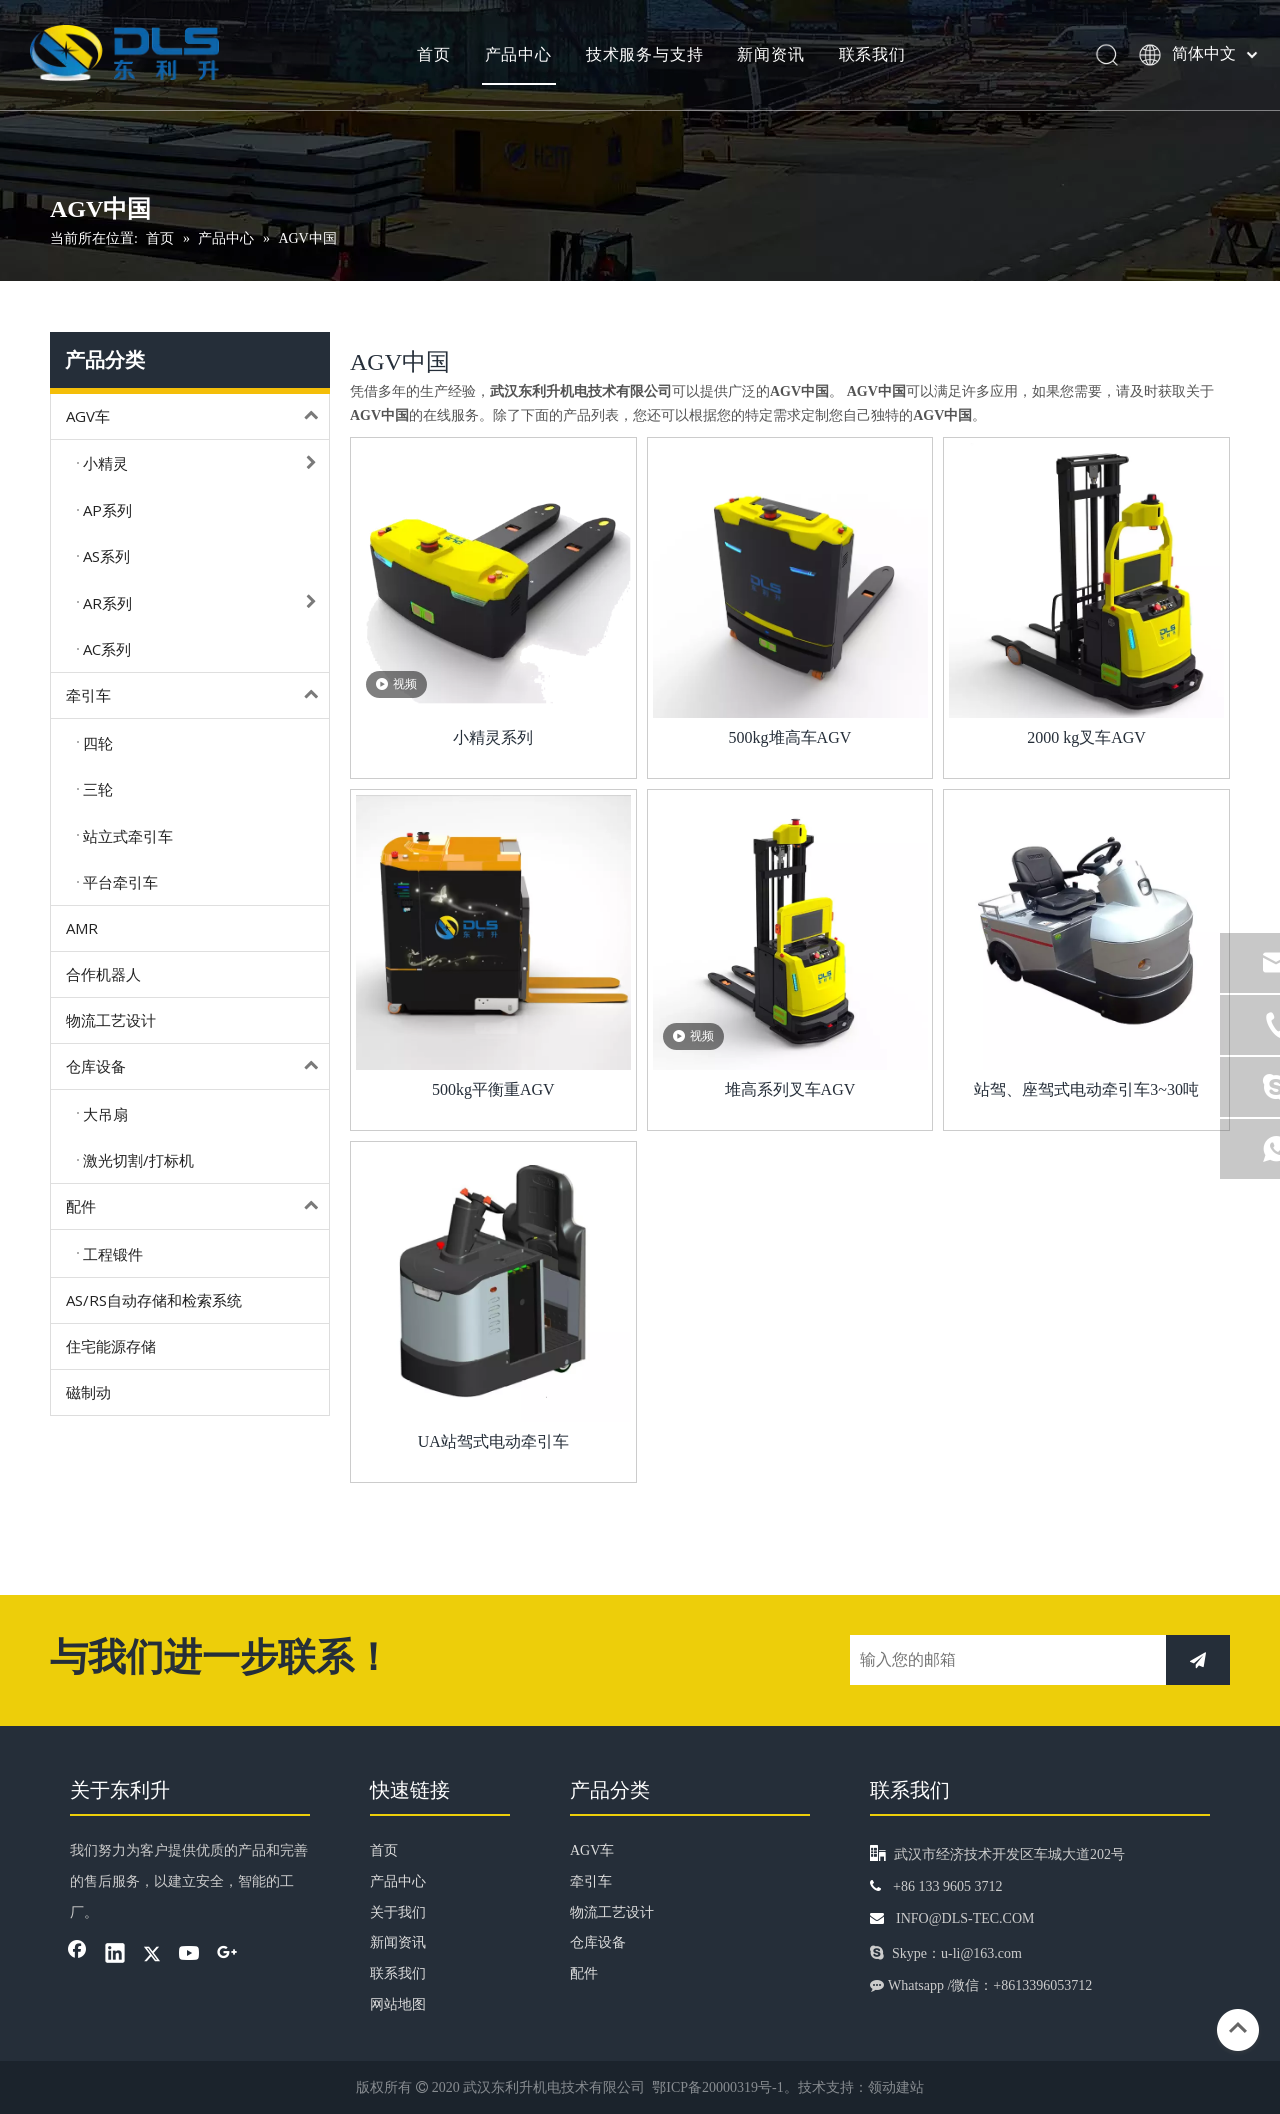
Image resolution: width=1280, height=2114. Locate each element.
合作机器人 (103, 974)
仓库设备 (197, 1066)
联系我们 (870, 55)
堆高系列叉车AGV (790, 1089)
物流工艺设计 (111, 1020)
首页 (433, 55)
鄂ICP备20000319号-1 (717, 2087)
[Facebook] (77, 1955)
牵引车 (197, 695)
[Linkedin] (115, 1955)
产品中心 (516, 55)
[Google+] (227, 1955)
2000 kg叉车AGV (1086, 737)
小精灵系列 (493, 737)
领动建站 (896, 2087)
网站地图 (398, 2004)
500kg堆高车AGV (790, 737)
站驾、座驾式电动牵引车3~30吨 (1086, 1089)
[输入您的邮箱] (1003, 1660)
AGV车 (197, 416)
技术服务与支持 (643, 55)
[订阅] (1198, 1660)
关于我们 (398, 1912)
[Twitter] (152, 1955)
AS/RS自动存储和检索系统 (154, 1300)
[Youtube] (190, 1955)
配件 (197, 1206)
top (1238, 2028)
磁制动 (88, 1392)
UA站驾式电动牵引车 (493, 1441)
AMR (82, 928)
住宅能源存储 (111, 1346)
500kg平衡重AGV (493, 1089)
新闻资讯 (769, 55)
